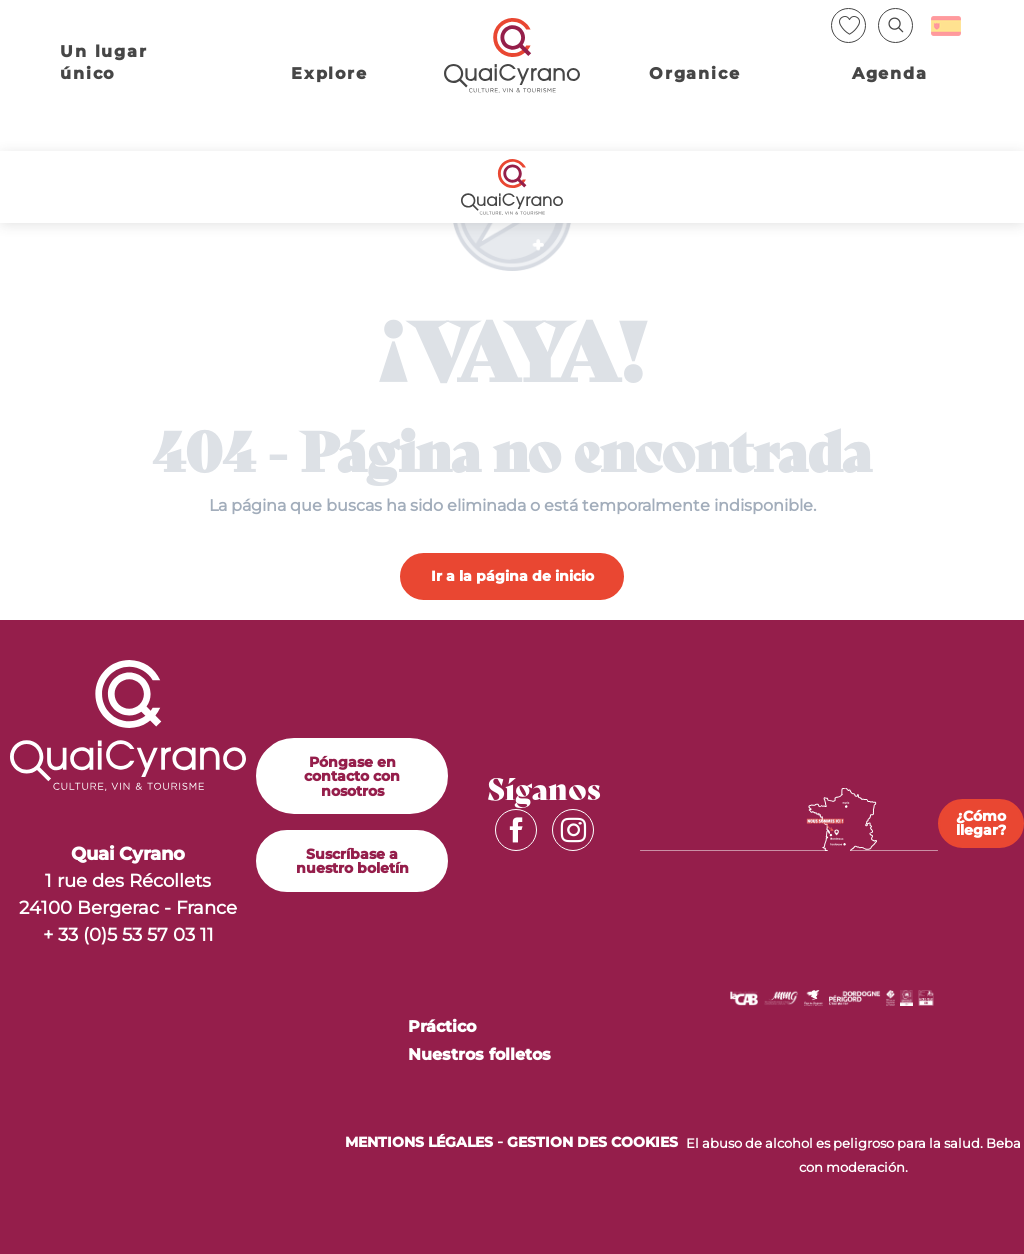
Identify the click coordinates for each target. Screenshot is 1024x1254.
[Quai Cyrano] (511, 187)
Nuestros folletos (479, 1054)
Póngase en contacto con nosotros (352, 776)
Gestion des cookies (592, 1142)
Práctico (442, 1026)
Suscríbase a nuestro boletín (352, 861)
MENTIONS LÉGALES (419, 1142)
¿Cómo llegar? (981, 823)
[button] (895, 25)
